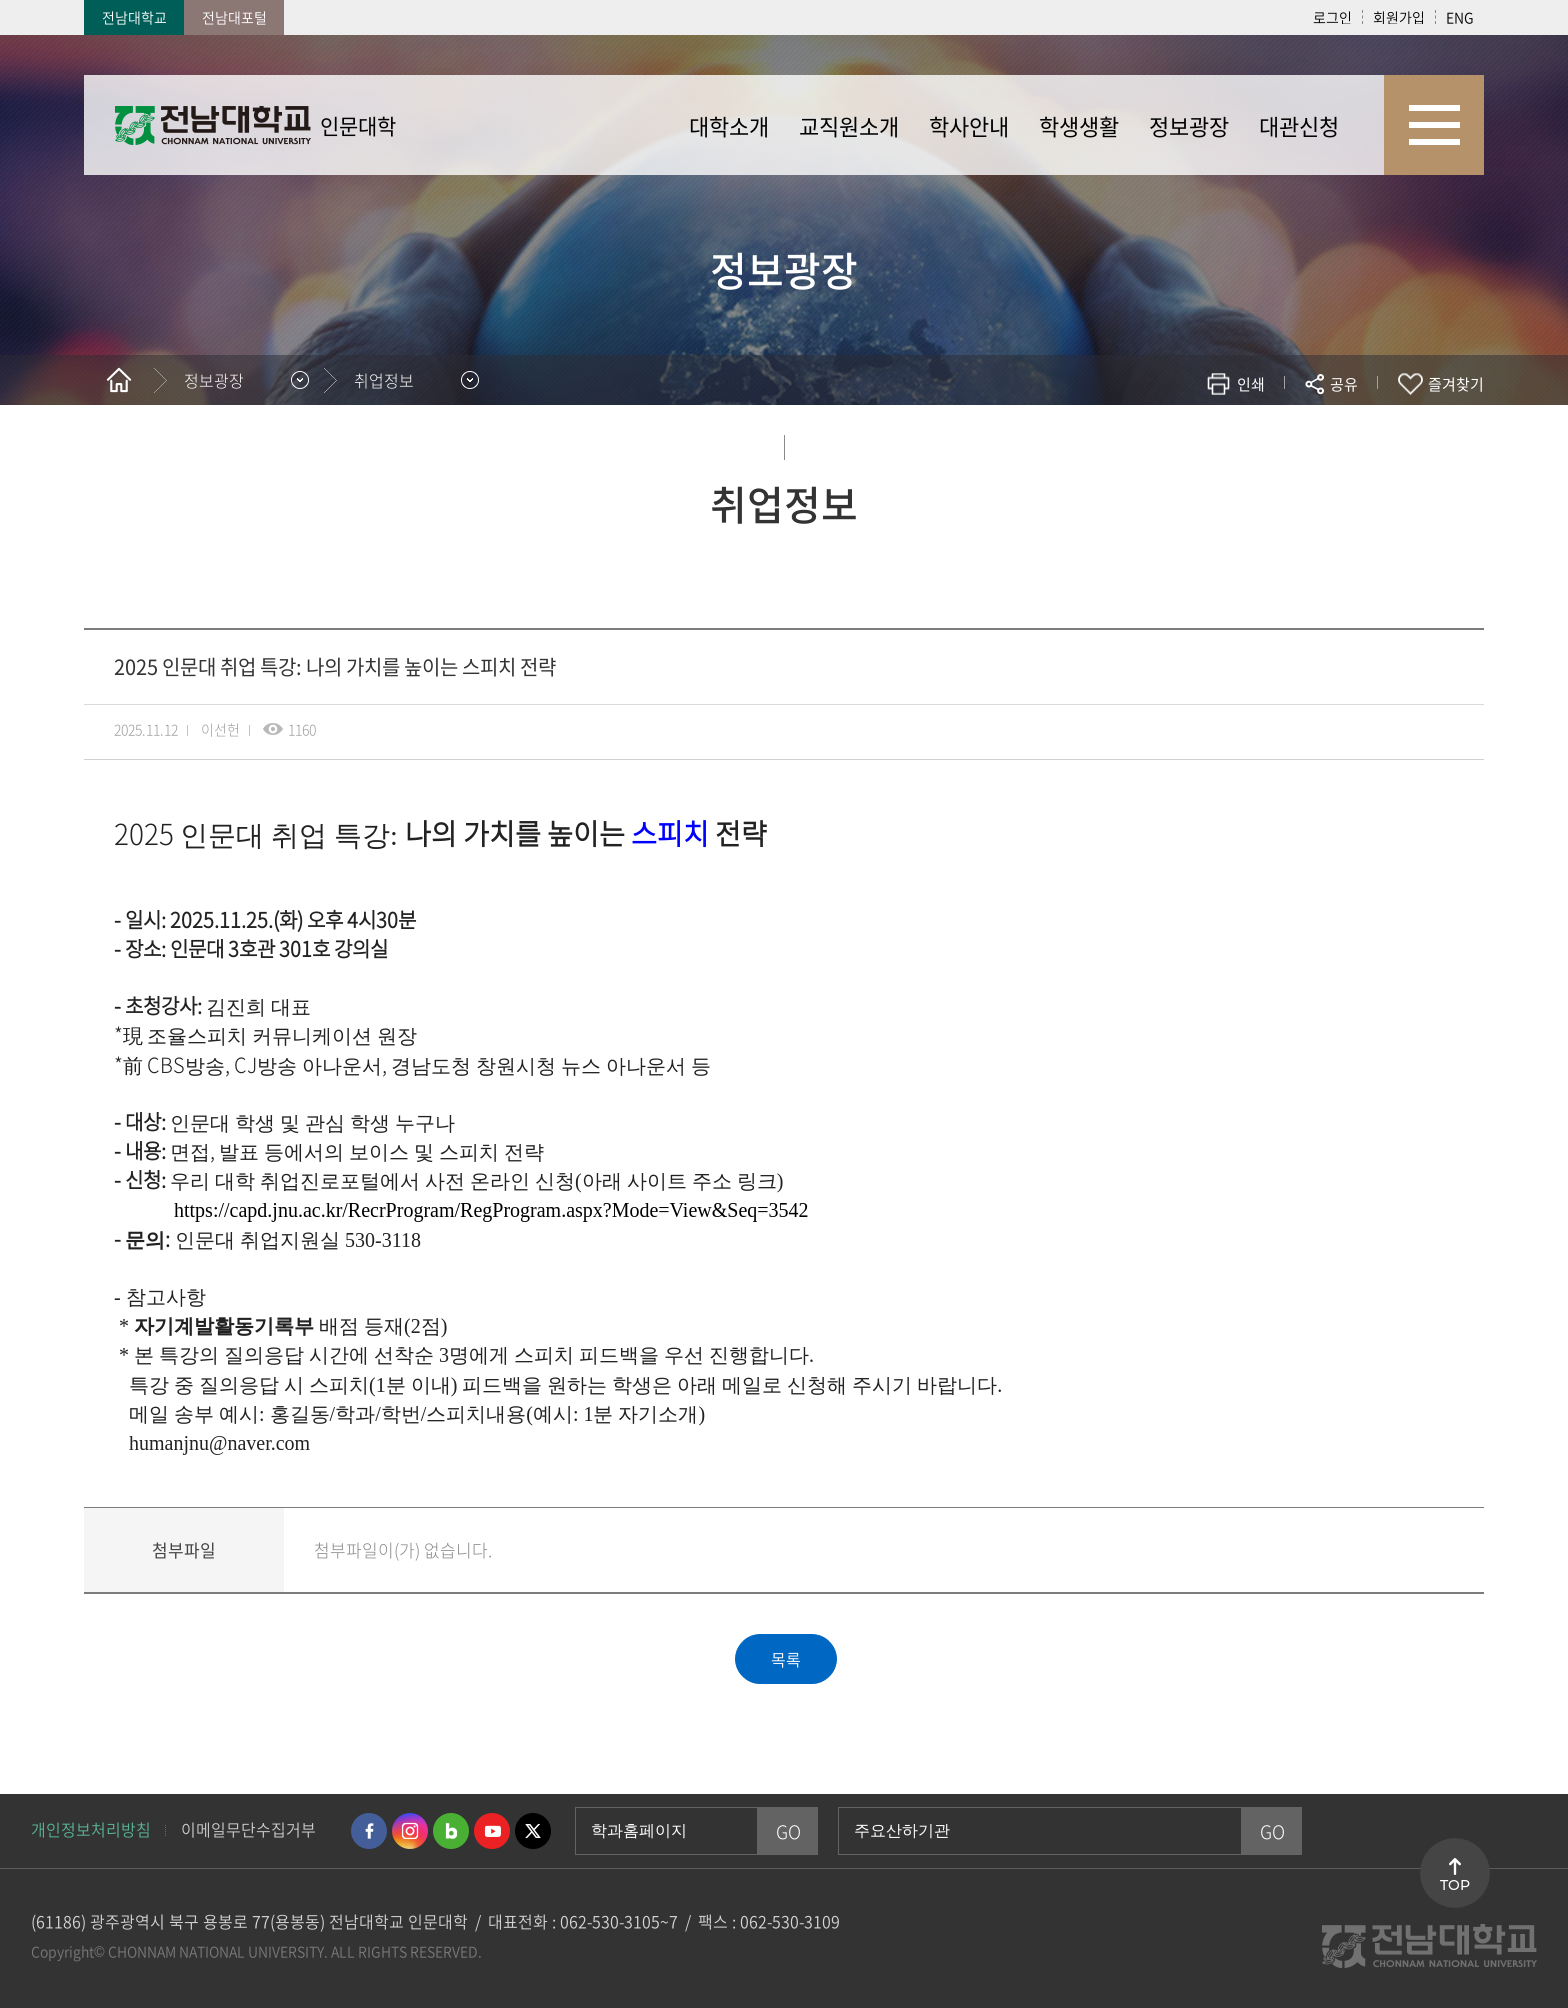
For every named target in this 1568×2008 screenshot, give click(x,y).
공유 (1344, 384)
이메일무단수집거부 (248, 1829)
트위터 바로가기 (533, 1831)
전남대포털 (234, 17)
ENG (1460, 17)
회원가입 (1399, 17)
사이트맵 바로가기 (1434, 125)
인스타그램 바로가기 (410, 1831)
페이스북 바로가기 (369, 1831)
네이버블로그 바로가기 (451, 1831)
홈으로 (119, 380)
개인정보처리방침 (91, 1829)
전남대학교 (134, 17)
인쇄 (1251, 384)
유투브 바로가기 (492, 1831)
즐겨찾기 (1456, 384)
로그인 (1332, 17)
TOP (1455, 1885)
